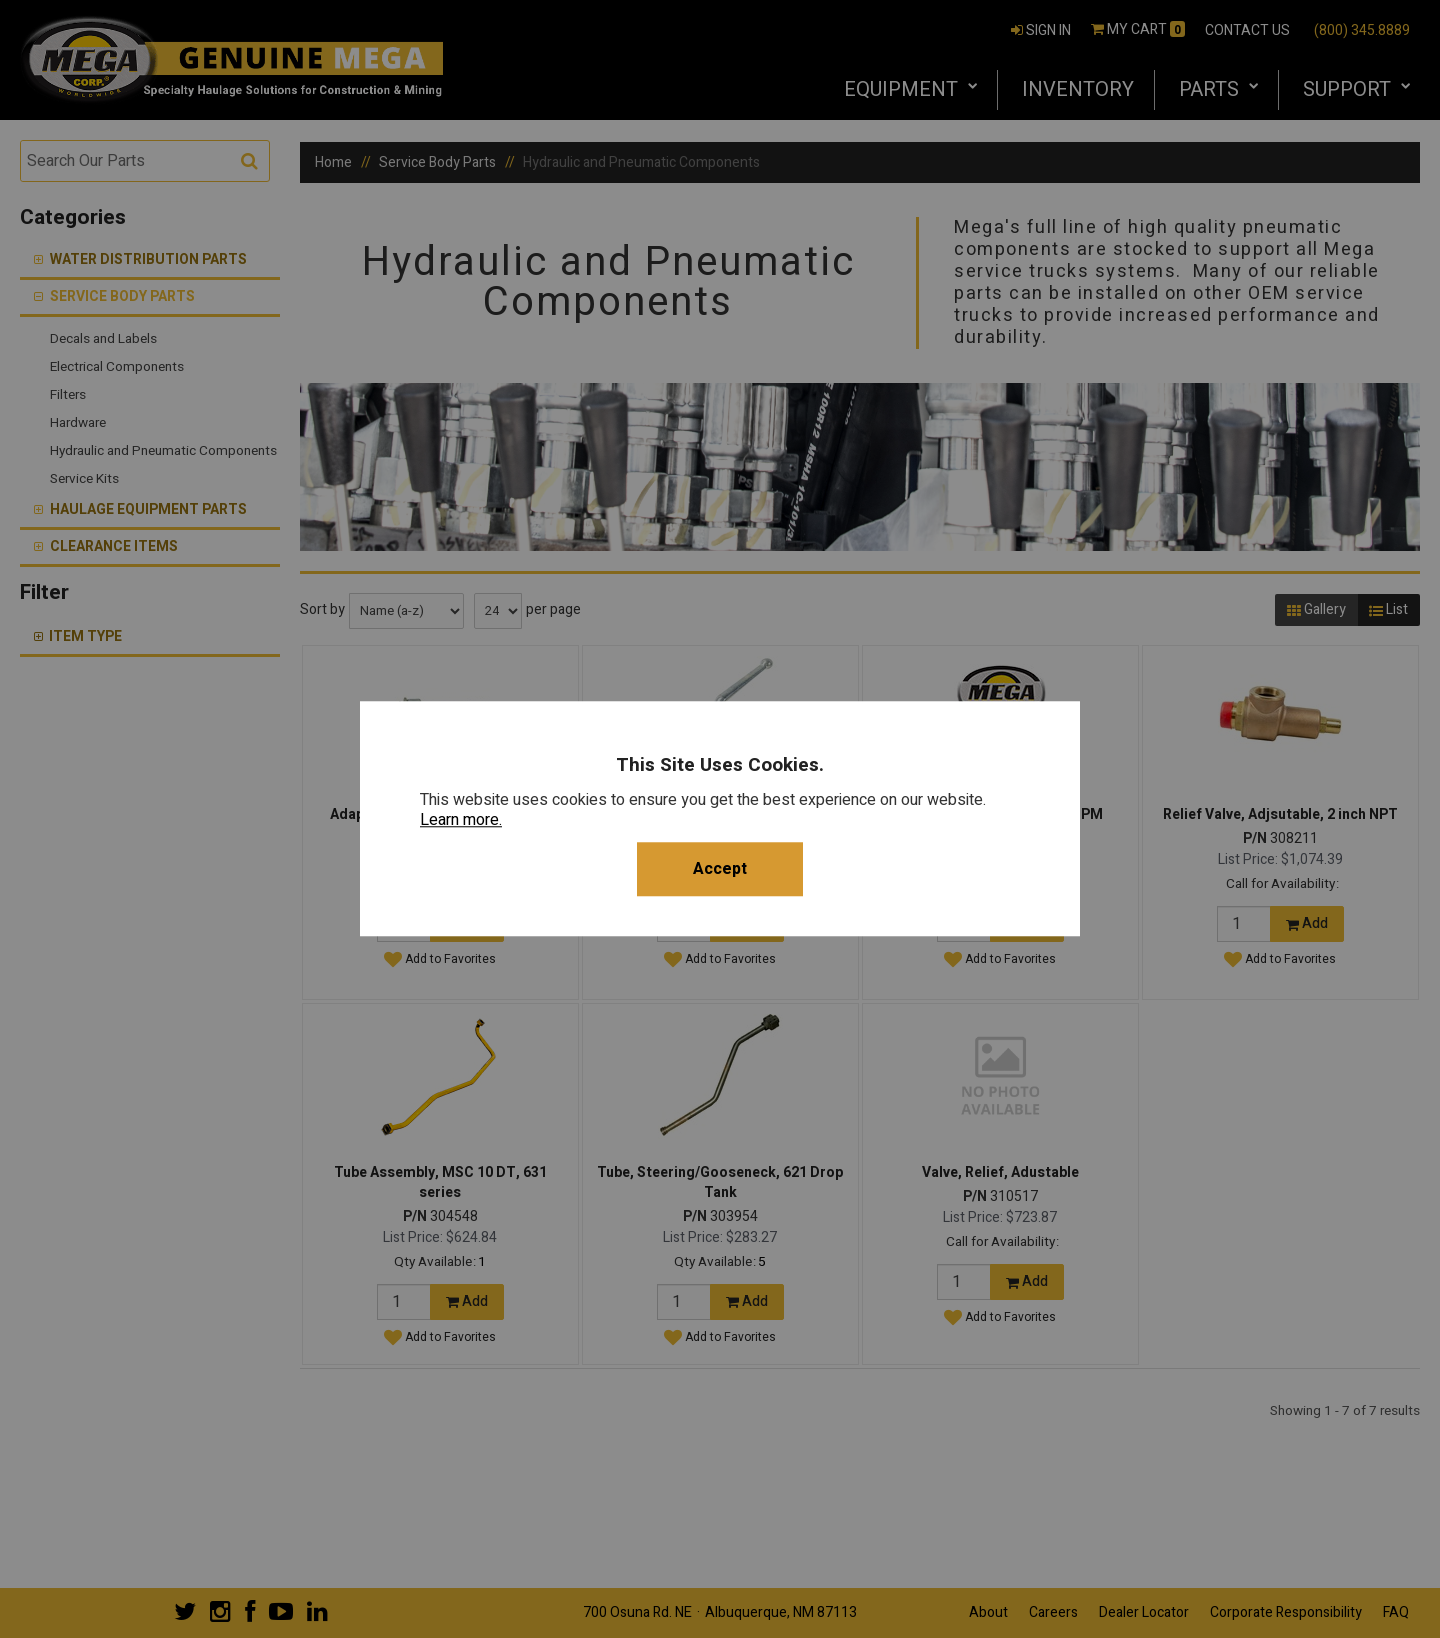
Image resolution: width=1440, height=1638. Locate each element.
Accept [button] (720, 870)
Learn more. (461, 821)
